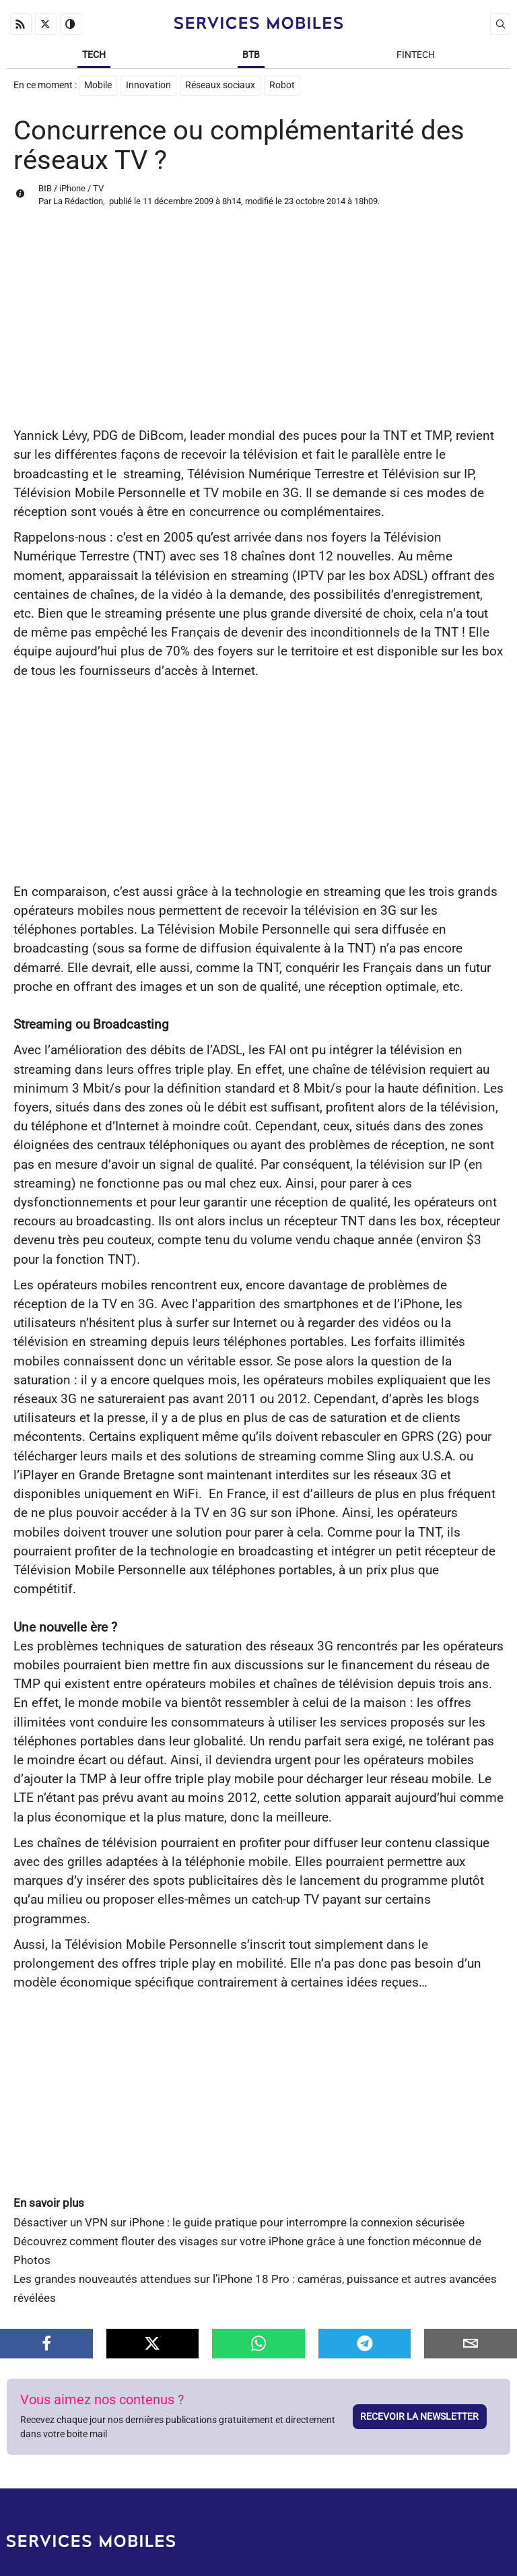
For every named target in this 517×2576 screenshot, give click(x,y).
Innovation (148, 85)
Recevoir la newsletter (419, 2416)
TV (98, 188)
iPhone (72, 188)
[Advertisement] (258, 325)
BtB (251, 55)
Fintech (416, 55)
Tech (94, 55)
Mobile (98, 85)
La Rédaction (78, 201)
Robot (282, 85)
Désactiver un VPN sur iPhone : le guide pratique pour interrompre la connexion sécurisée (238, 2222)
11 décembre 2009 (178, 201)
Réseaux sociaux (220, 85)
